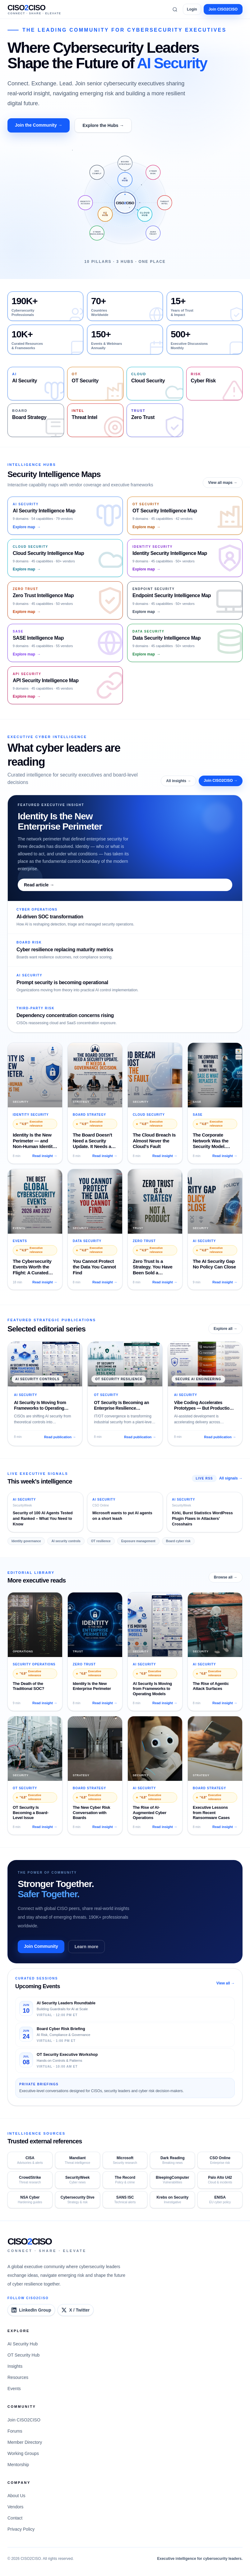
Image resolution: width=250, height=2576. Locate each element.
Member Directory (24, 2442)
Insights (14, 2366)
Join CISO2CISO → (221, 780)
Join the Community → (38, 125)
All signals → (231, 1478)
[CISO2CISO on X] (76, 2310)
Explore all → (225, 1328)
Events (14, 2388)
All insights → (178, 781)
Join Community (41, 1946)
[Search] (174, 9)
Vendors (15, 2506)
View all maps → (222, 482)
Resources (17, 2377)
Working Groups (23, 2453)
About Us (16, 2495)
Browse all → (225, 1577)
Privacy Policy (21, 2529)
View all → (225, 1983)
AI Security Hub (22, 2343)
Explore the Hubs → (103, 125)
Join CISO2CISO (223, 9)
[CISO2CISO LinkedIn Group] (31, 2310)
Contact (14, 2517)
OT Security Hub (23, 2355)
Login (192, 9)
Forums (14, 2431)
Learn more (86, 1946)
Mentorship (18, 2464)
